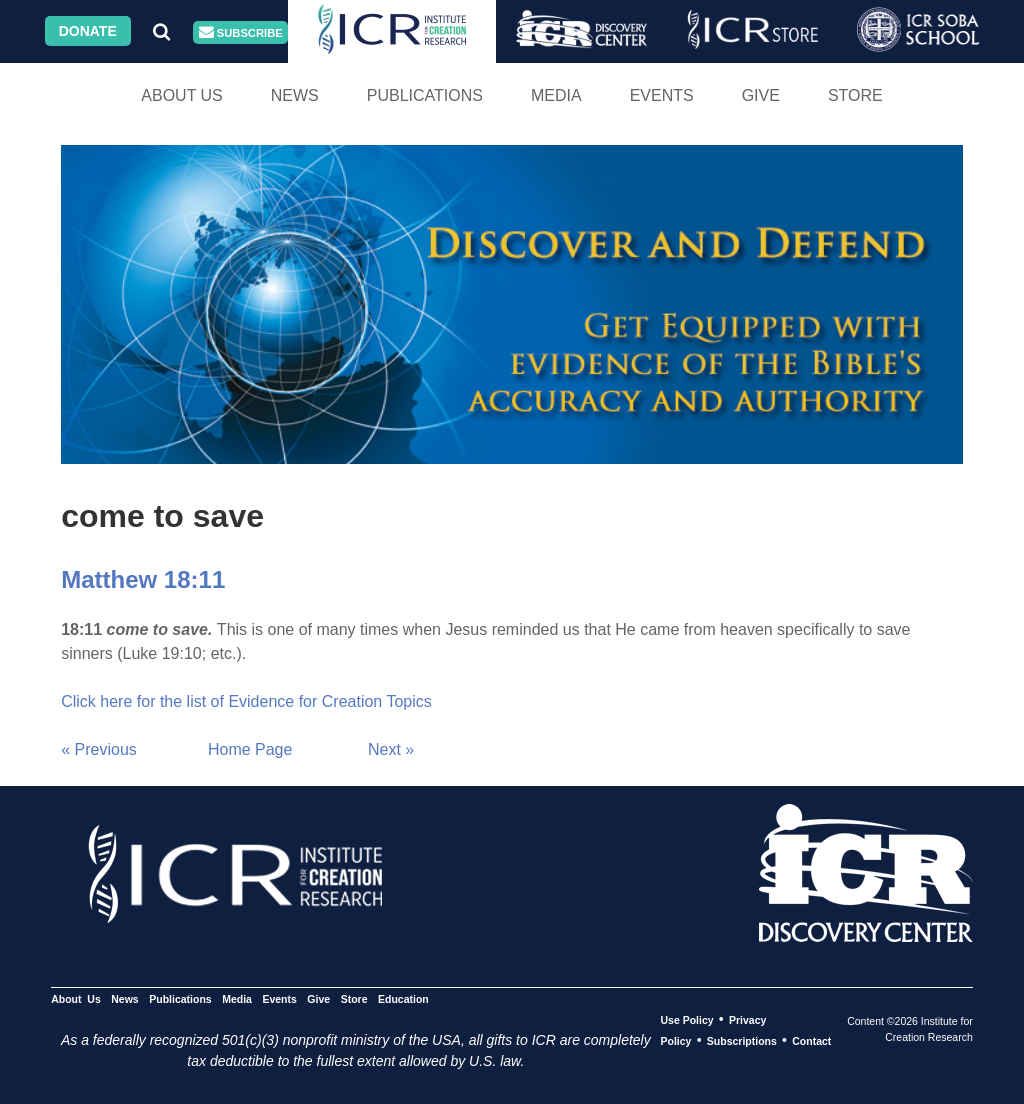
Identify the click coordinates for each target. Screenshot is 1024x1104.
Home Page (250, 749)
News (295, 95)
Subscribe (241, 32)
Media (556, 95)
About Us (182, 95)
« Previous (99, 749)
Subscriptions (742, 1041)
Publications (425, 95)
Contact (811, 1041)
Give (761, 95)
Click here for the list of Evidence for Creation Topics (246, 701)
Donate (88, 31)
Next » (391, 749)
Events (662, 95)
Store (855, 95)
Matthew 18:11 (143, 579)
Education (403, 999)
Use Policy (686, 1020)
